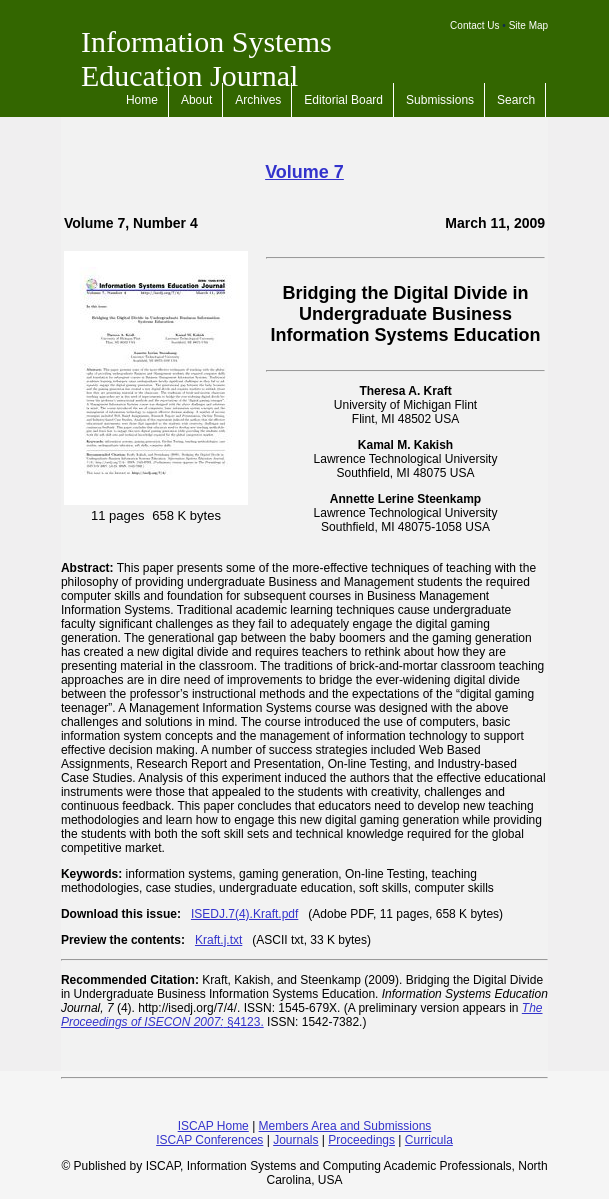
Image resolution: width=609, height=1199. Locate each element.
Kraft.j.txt (218, 940)
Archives (258, 100)
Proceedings (361, 1140)
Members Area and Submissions (345, 1126)
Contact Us (474, 25)
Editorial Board (343, 100)
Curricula (429, 1140)
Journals (295, 1140)
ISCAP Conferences (209, 1140)
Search (516, 100)
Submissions (440, 100)
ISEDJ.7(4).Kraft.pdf (244, 914)
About (196, 100)
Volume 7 (304, 172)
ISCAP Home (213, 1126)
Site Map (528, 25)
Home (142, 100)
